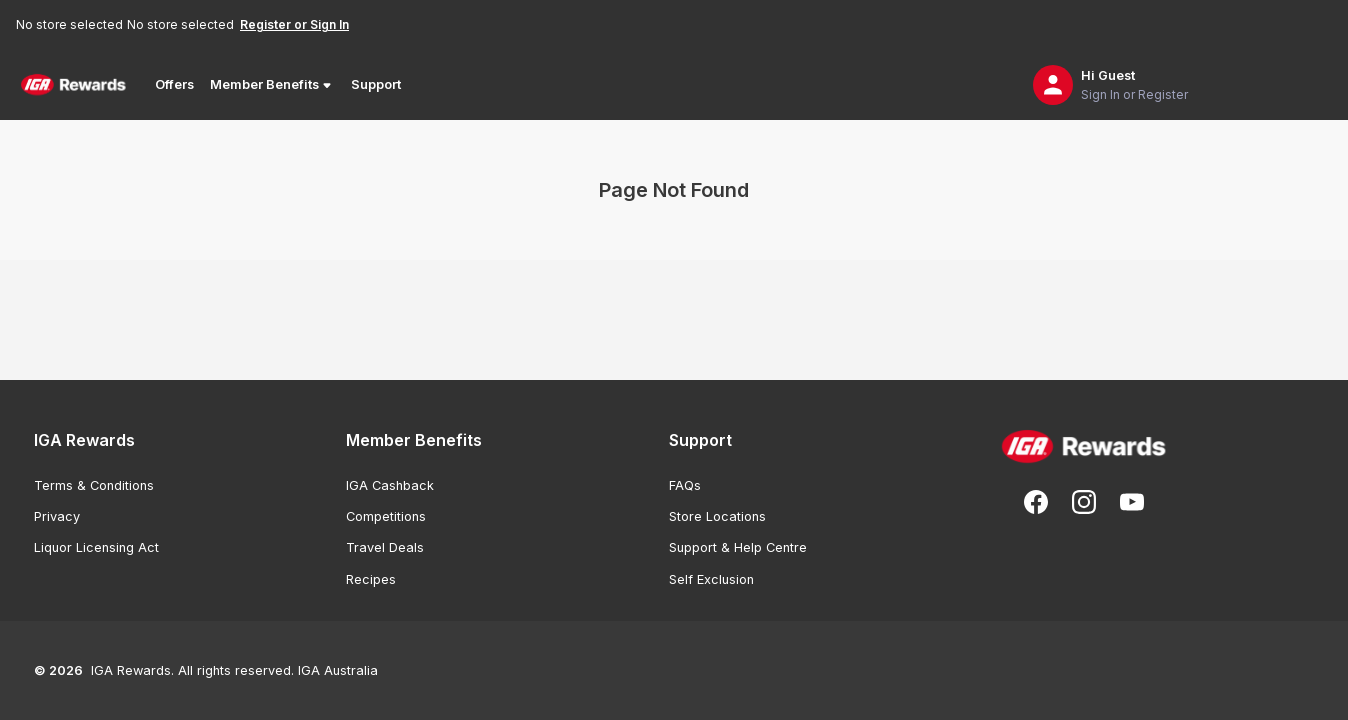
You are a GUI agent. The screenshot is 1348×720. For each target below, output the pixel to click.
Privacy (57, 516)
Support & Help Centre (738, 547)
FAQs (685, 485)
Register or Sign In (294, 24)
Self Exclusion (711, 579)
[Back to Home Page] (73, 85)
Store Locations (717, 516)
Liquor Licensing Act (96, 547)
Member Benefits (272, 85)
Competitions (386, 516)
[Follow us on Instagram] (1084, 502)
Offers (174, 84)
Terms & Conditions (94, 485)
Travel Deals (385, 547)
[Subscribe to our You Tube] (1132, 502)
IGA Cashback (390, 485)
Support (376, 84)
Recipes (371, 579)
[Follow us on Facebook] (1036, 502)
